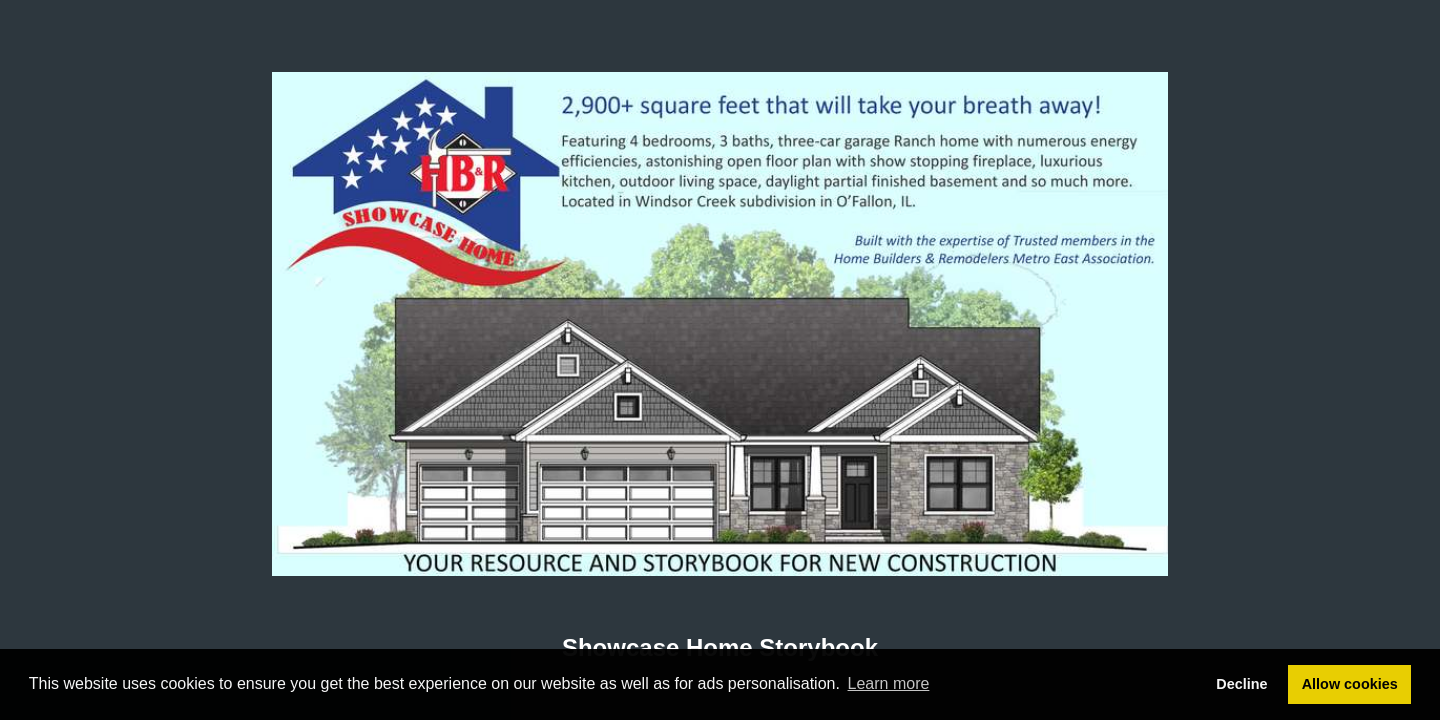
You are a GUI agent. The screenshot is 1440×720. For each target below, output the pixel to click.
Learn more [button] (889, 683)
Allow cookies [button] (1350, 684)
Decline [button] (1241, 684)
